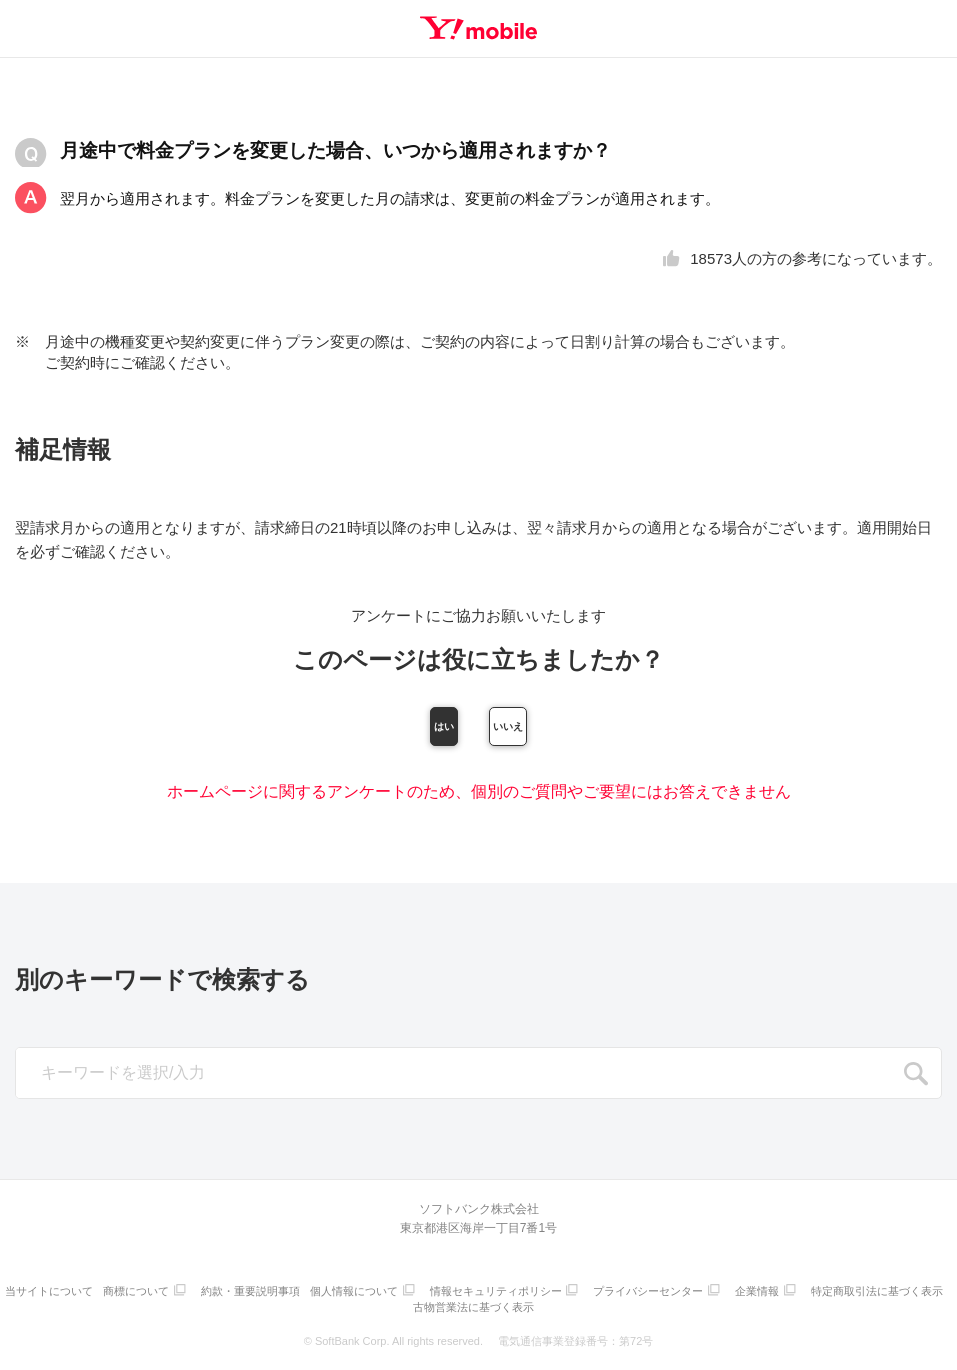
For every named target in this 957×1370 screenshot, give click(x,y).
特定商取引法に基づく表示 (411, 1307)
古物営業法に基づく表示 (552, 1307)
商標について (203, 1294)
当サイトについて (111, 1294)
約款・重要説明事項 (321, 1294)
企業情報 (847, 1294)
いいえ (586, 729)
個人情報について (430, 1294)
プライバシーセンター (734, 1294)
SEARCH (916, 1080)
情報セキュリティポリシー (576, 1294)
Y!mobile (479, 28)
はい (371, 729)
